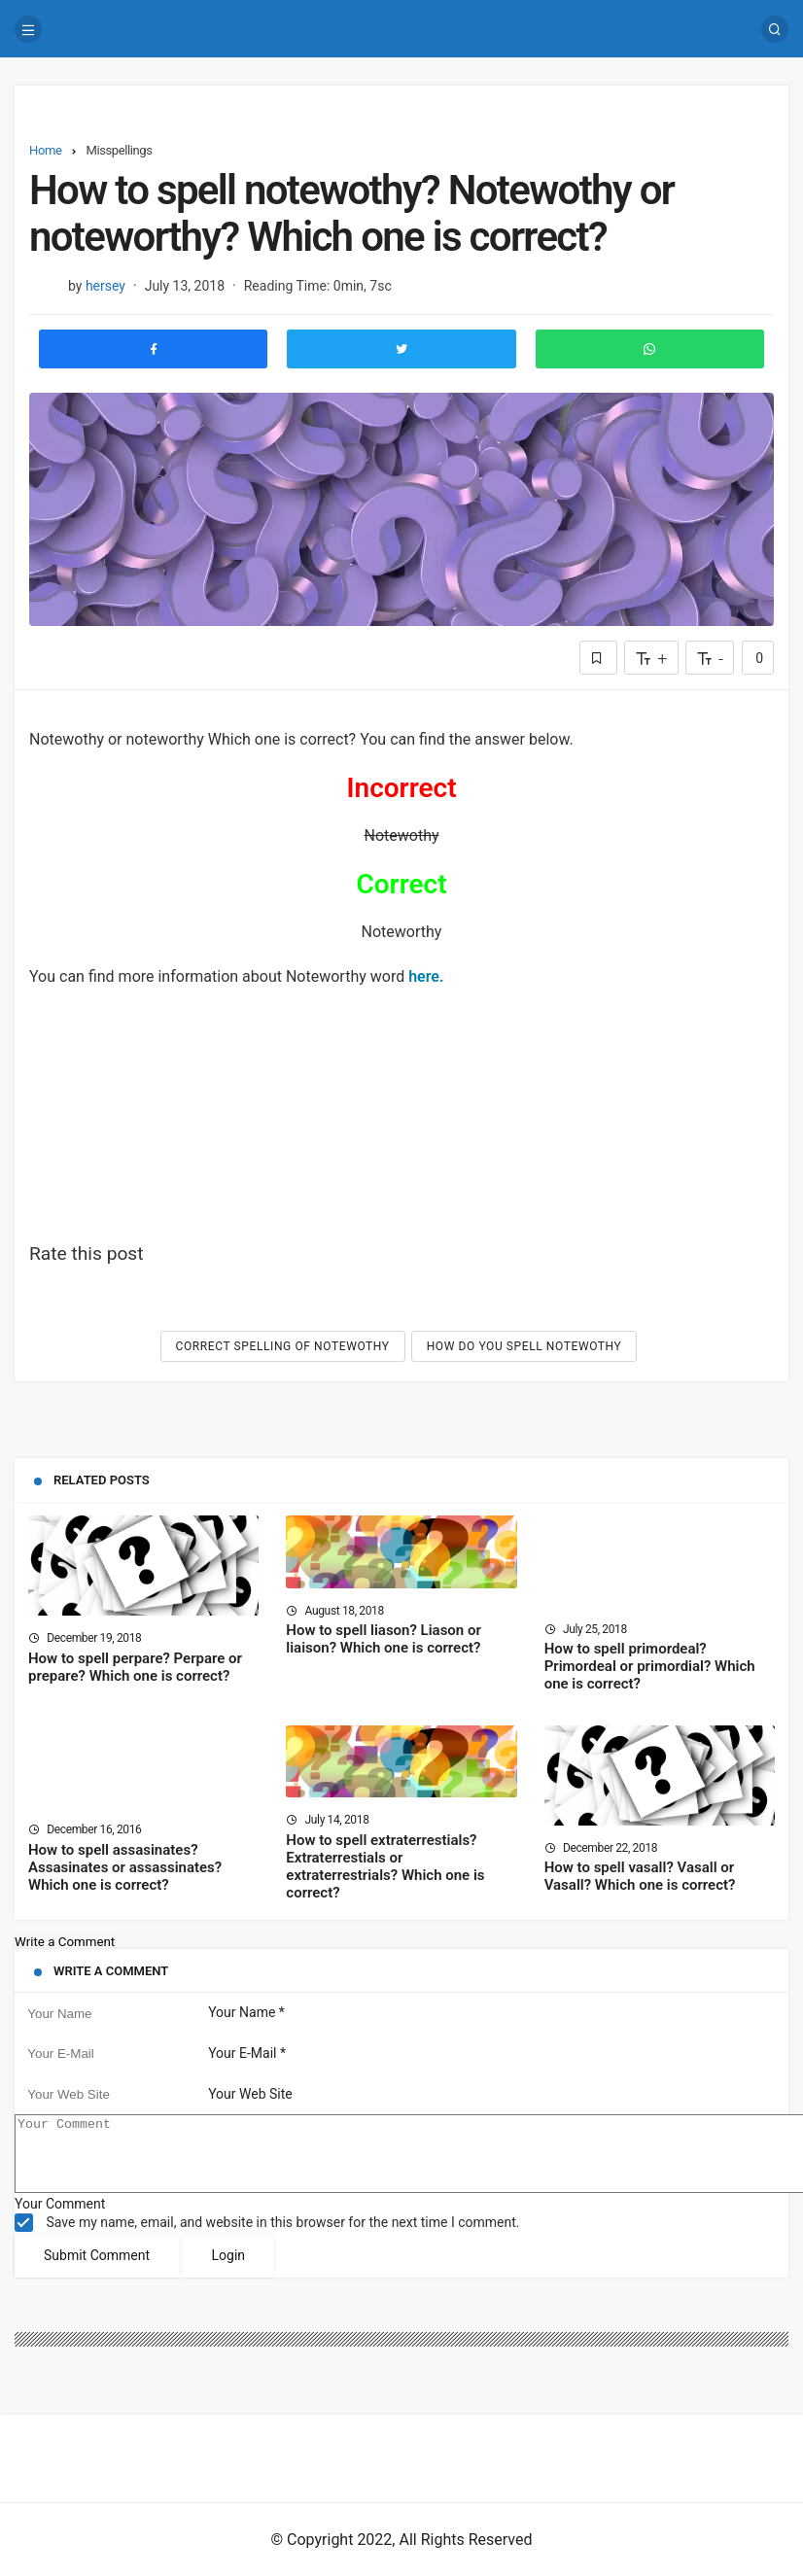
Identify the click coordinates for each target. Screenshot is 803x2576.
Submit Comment (97, 2270)
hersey (105, 286)
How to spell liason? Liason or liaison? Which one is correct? (383, 1639)
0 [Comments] (757, 658)
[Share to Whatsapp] (650, 349)
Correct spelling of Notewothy (283, 1346)
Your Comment (60, 2218)
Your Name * (246, 2013)
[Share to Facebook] (153, 349)
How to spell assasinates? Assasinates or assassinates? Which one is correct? (125, 1867)
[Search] (774, 29)
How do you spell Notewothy (524, 1346)
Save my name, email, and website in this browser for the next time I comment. (282, 2237)
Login (229, 2270)
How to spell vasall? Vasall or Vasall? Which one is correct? (640, 1877)
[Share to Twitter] (401, 349)
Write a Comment (65, 1941)
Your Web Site (250, 2094)
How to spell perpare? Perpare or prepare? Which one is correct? (135, 1667)
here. (425, 976)
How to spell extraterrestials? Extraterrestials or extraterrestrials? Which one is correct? (385, 1866)
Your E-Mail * (247, 2053)
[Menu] (28, 29)
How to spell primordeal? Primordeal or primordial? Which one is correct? (649, 1667)
